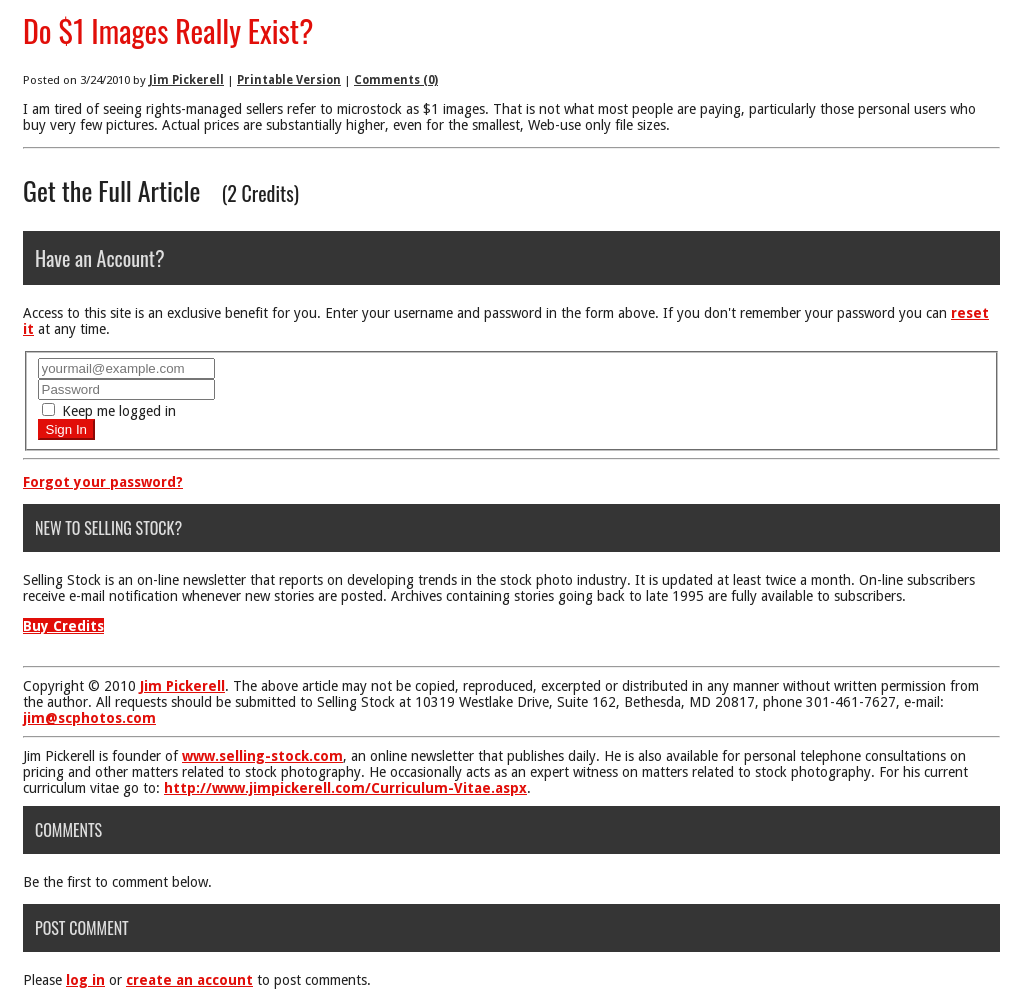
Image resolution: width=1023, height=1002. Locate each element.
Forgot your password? (103, 482)
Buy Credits (63, 626)
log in (85, 980)
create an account (189, 980)
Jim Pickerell (186, 80)
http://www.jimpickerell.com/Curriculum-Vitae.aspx (345, 788)
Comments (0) (396, 80)
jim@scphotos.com (89, 718)
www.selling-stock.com (262, 756)
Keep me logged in (109, 411)
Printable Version (289, 80)
